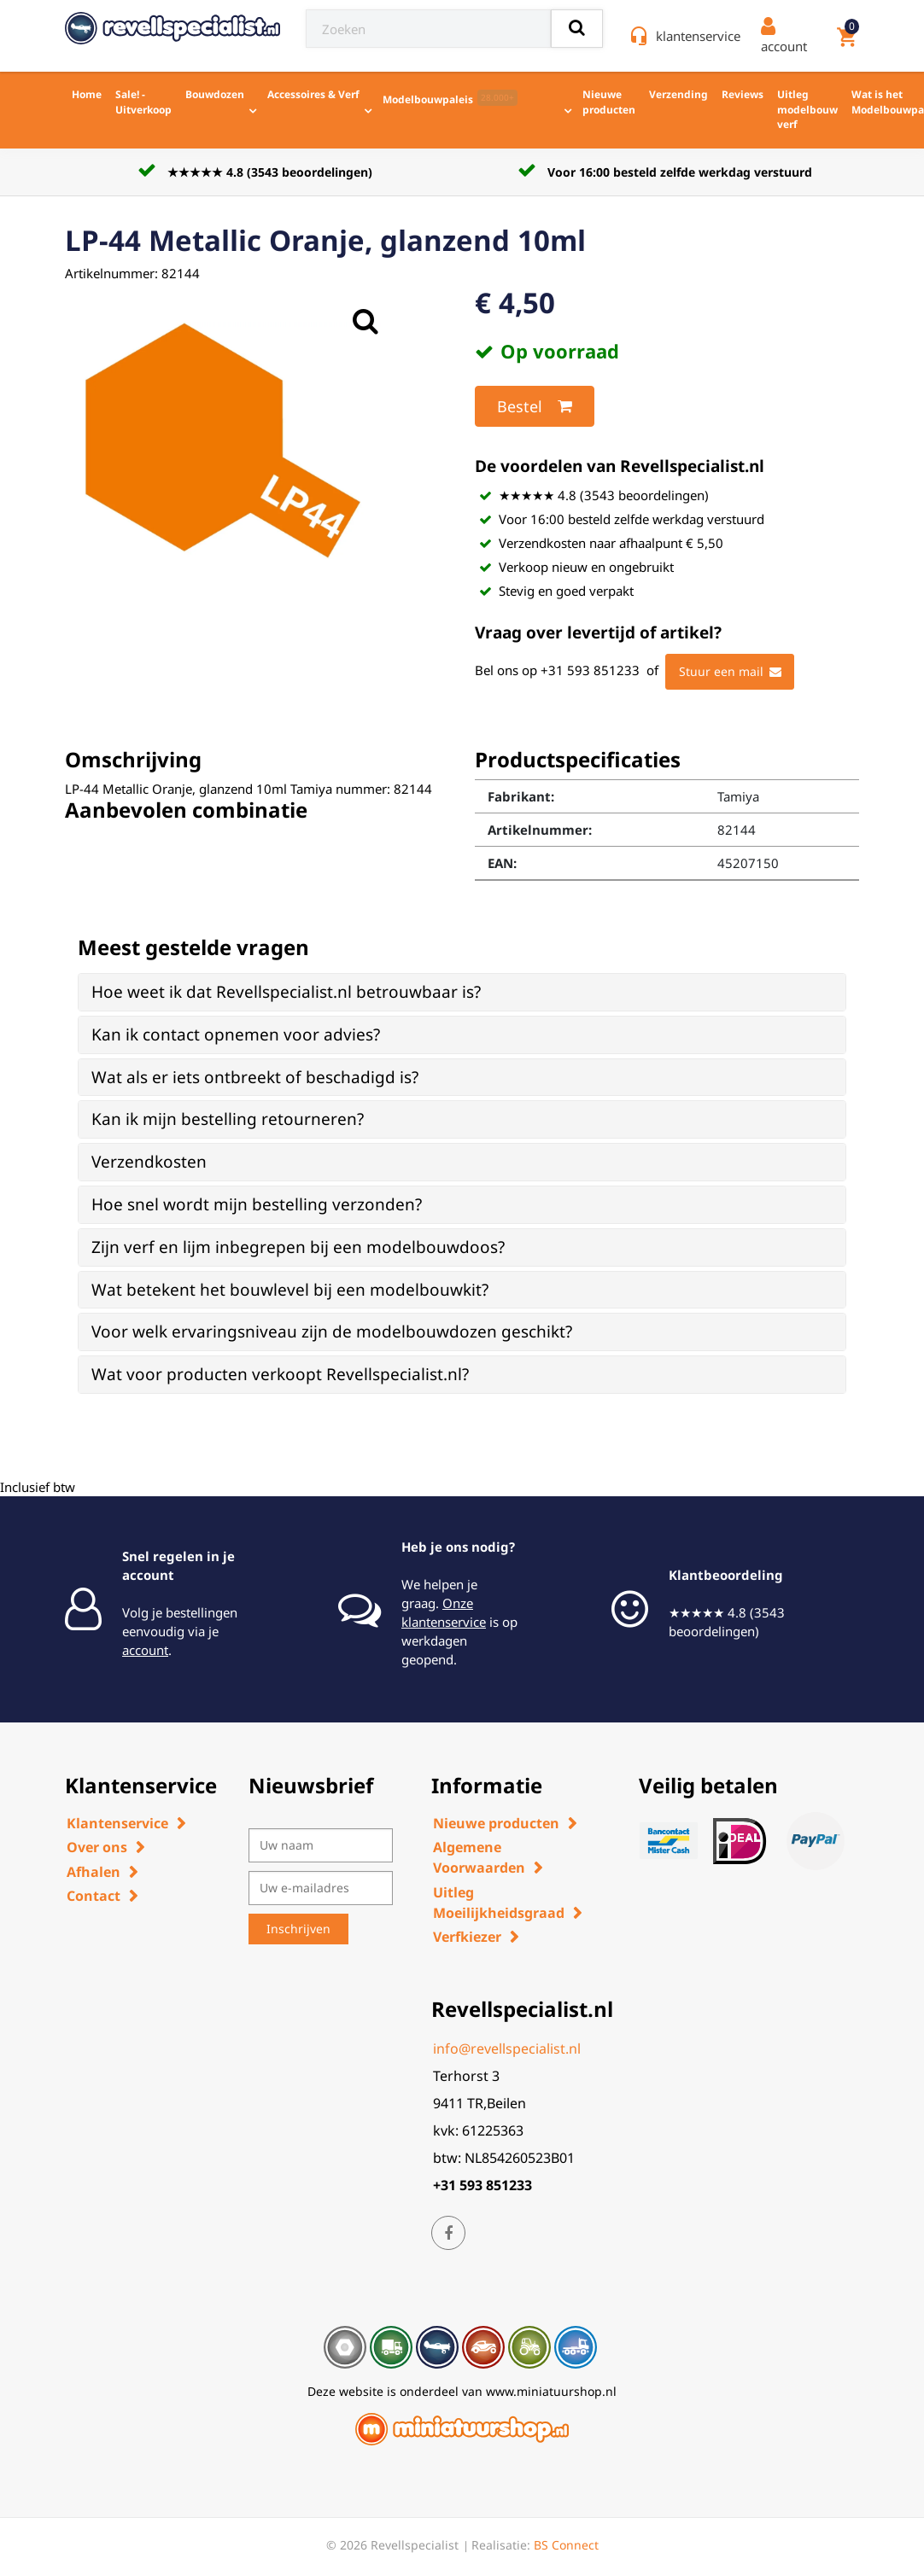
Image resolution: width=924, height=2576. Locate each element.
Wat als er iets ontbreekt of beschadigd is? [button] (254, 1077)
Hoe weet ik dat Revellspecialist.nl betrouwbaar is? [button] (286, 992)
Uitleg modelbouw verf (807, 109)
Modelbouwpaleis (450, 98)
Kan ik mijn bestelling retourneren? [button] (227, 1119)
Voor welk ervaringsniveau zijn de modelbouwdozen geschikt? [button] (331, 1331)
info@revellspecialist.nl (507, 2048)
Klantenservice (117, 1823)
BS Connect (566, 2545)
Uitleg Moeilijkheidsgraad (498, 1902)
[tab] (462, 992)
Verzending (678, 94)
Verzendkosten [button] (149, 1162)
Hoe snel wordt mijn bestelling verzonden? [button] (256, 1204)
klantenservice (698, 35)
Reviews (742, 94)
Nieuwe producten (608, 102)
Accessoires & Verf (313, 94)
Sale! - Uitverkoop (143, 102)
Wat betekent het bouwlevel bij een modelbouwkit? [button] (289, 1290)
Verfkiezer (467, 1936)
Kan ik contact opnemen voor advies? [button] (235, 1034)
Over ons (97, 1847)
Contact (93, 1895)
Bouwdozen (214, 94)
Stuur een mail (730, 672)
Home (87, 94)
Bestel (534, 406)
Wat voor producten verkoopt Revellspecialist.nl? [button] (280, 1374)
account (145, 1649)
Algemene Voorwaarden (479, 1857)
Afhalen (93, 1871)
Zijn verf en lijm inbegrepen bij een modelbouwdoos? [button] (298, 1247)
